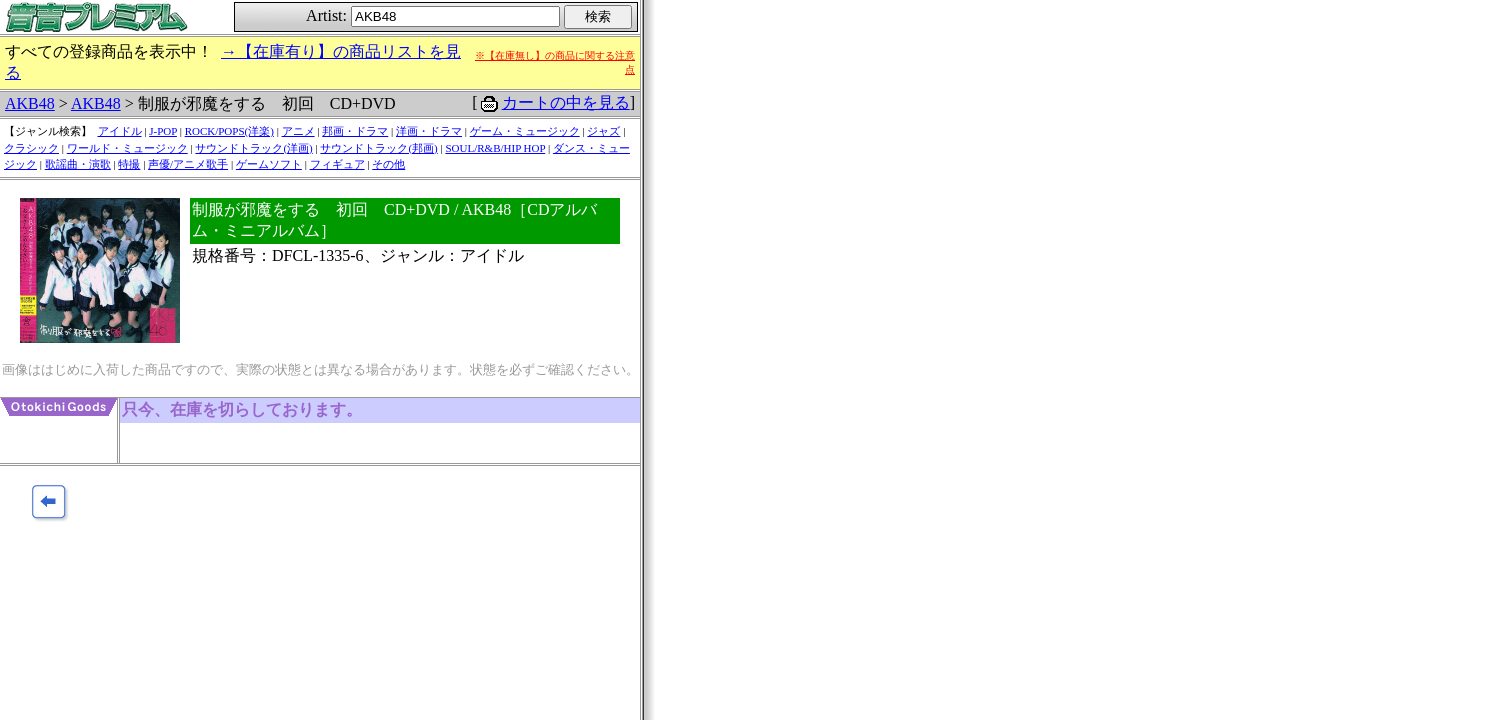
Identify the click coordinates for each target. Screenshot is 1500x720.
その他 (388, 164)
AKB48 (30, 103)
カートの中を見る (566, 102)
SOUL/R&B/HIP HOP (495, 148)
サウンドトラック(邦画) (378, 148)
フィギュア (337, 164)
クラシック (31, 148)
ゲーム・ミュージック (525, 131)
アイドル (120, 131)
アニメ (298, 131)
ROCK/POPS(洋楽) (229, 131)
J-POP (163, 131)
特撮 (129, 164)
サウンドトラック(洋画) (253, 148)
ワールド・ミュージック (127, 148)
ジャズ (603, 131)
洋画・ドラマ (429, 131)
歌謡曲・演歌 (78, 164)
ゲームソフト (269, 164)
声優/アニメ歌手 (188, 164)
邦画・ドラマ (355, 131)
